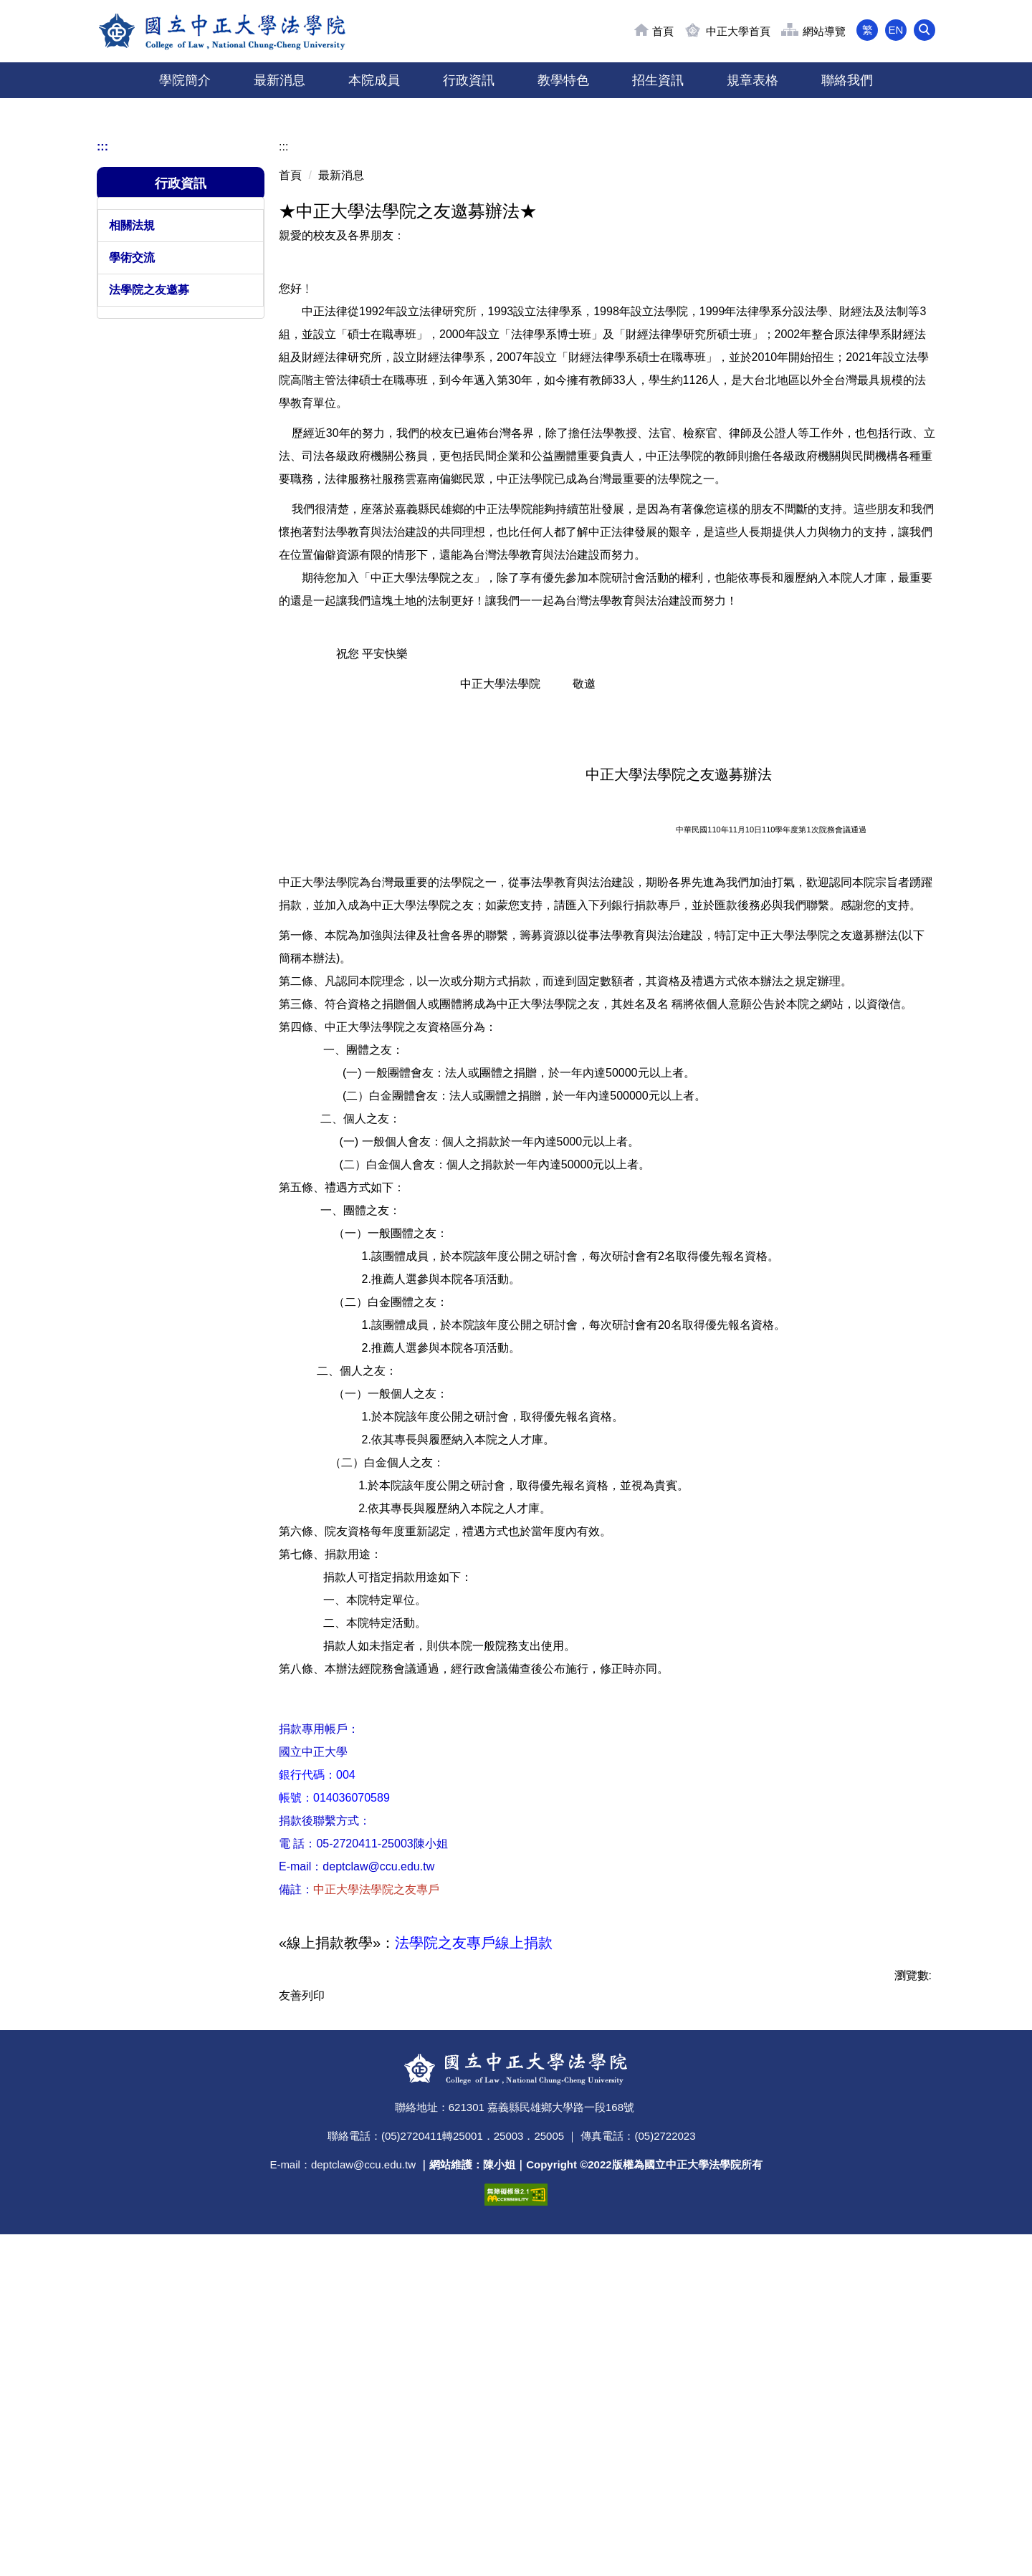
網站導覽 (824, 31)
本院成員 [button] (374, 80)
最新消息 (341, 479)
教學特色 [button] (563, 80)
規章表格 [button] (752, 80)
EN (896, 30)
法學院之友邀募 (149, 593)
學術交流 (132, 561)
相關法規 (132, 529)
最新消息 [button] (279, 80)
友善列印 (302, 2299)
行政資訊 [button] (468, 80)
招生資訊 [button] (658, 80)
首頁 (663, 31)
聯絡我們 (847, 80)
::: (102, 450)
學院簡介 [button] (185, 80)
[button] (924, 30)
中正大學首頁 (738, 31)
